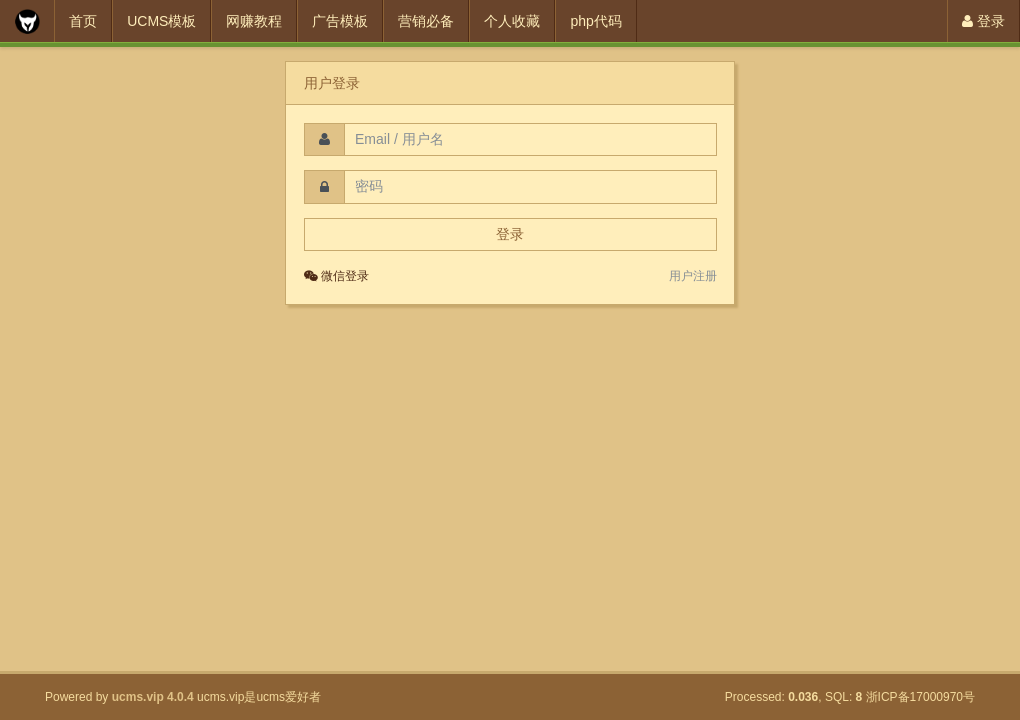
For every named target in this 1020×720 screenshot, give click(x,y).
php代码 (595, 21)
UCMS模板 (161, 21)
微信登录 (336, 276)
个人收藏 (512, 21)
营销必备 (426, 21)
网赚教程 (254, 21)
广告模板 (340, 21)
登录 (983, 21)
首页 (83, 21)
